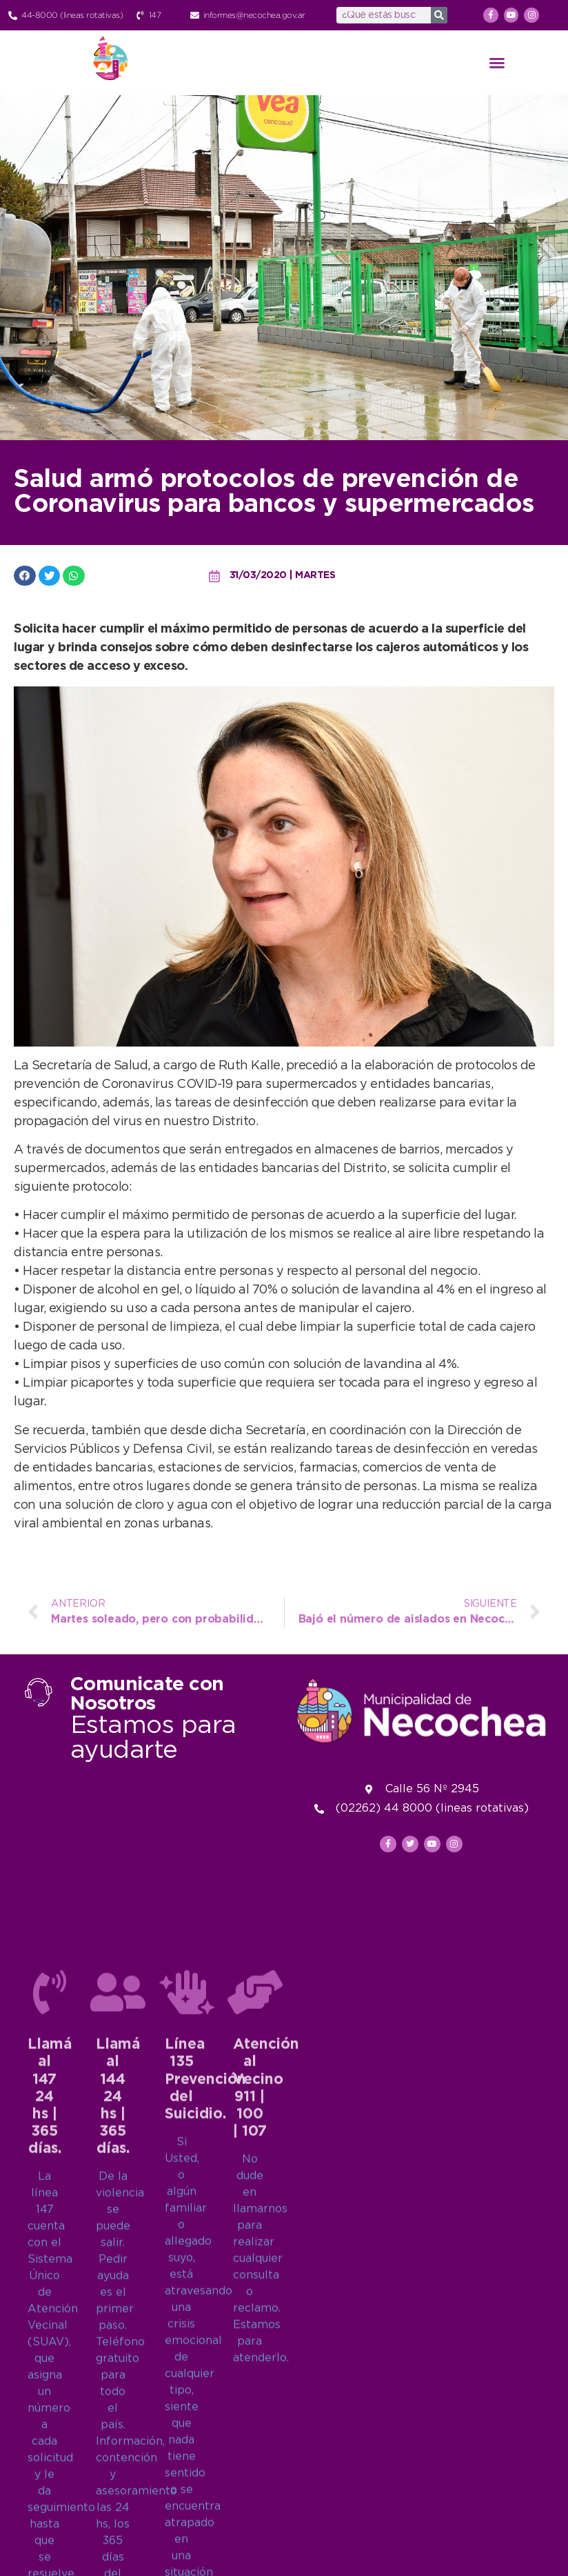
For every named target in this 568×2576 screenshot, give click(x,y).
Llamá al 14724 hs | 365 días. (50, 2511)
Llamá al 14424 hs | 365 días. (118, 2511)
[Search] (439, 15)
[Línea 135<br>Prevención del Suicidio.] (187, 2406)
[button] (497, 62)
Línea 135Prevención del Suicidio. (205, 2494)
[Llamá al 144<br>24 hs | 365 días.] (118, 2406)
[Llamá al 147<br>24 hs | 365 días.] (50, 2406)
